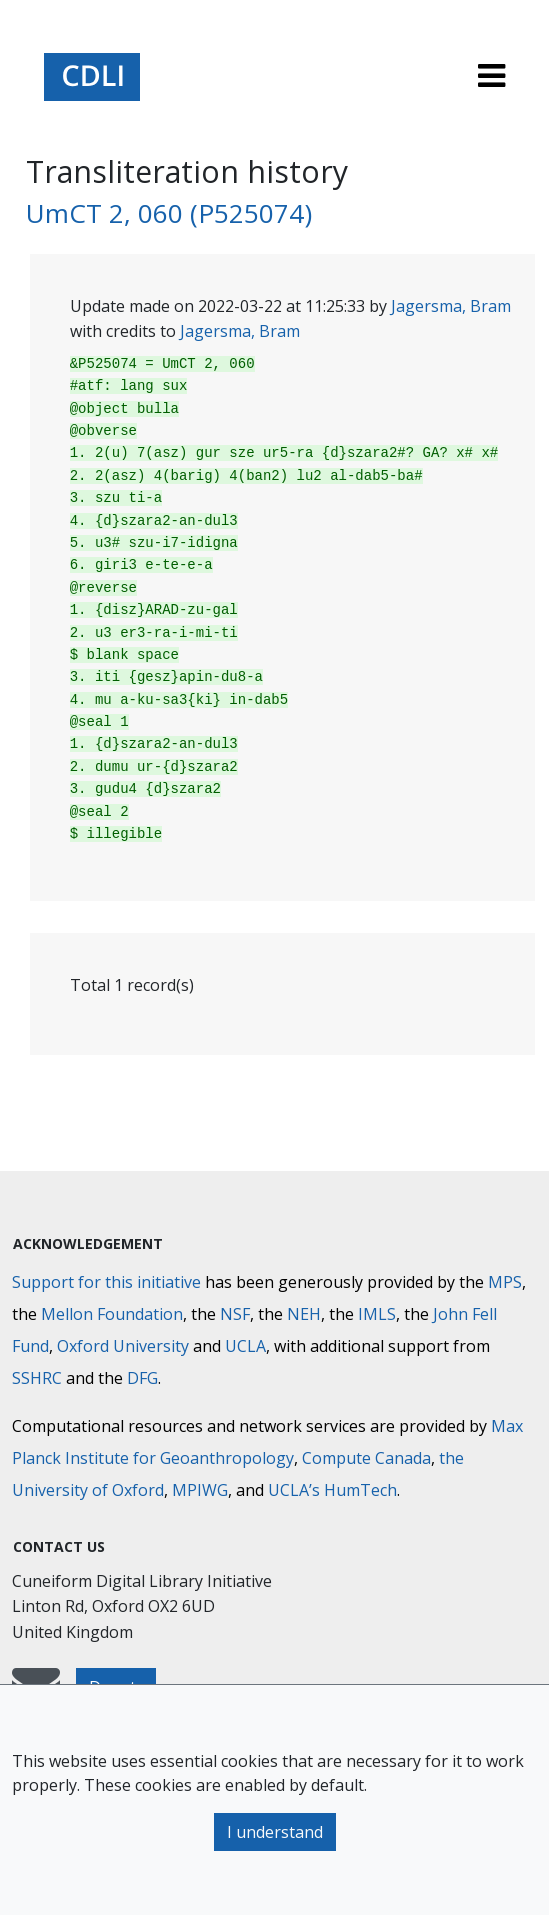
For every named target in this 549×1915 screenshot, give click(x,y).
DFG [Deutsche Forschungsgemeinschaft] (142, 1378)
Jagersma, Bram (451, 306)
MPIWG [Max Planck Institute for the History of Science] (200, 1490)
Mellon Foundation (112, 1314)
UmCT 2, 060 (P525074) (169, 213)
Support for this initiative (106, 1282)
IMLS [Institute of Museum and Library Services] (377, 1314)
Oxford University (123, 1346)
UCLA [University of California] (245, 1346)
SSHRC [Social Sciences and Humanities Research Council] (37, 1378)
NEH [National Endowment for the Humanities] (304, 1314)
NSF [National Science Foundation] (235, 1314)
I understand (275, 1832)
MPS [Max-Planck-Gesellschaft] (505, 1282)
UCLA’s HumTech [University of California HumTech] (332, 1490)
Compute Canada (366, 1458)
